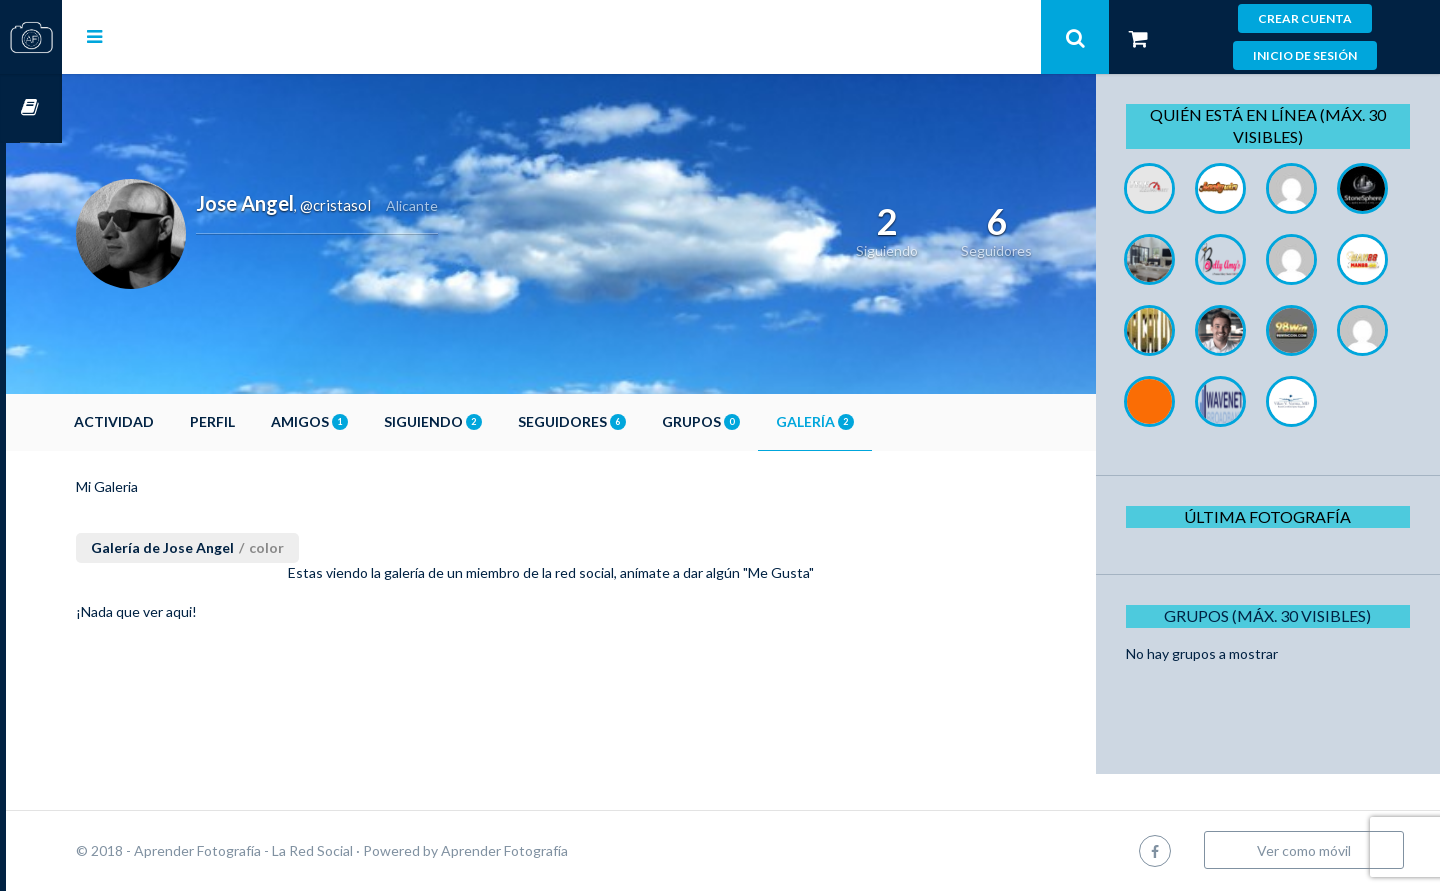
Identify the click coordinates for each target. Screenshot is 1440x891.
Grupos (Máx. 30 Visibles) (1274, 686)
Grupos (757, 421)
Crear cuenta (1305, 18)
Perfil (268, 421)
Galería (871, 421)
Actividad (170, 421)
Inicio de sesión (1305, 55)
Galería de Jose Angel (218, 547)
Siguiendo (489, 421)
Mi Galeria (163, 486)
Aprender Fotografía (560, 850)
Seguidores (628, 421)
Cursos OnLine (31, 108)
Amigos (365, 421)
